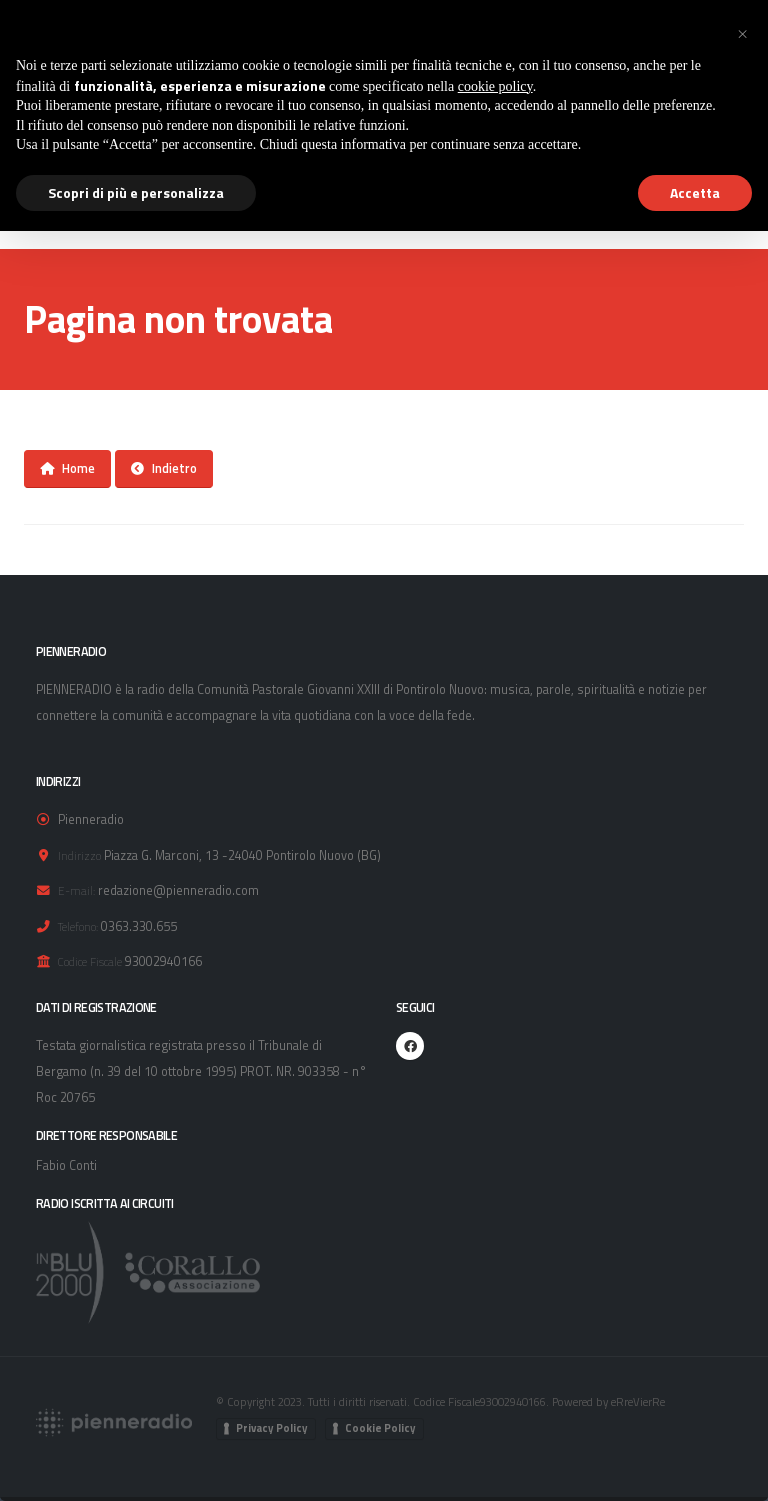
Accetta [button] (695, 192)
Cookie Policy (380, 1428)
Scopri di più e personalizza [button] (136, 192)
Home (67, 468)
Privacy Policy (272, 1428)
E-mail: (76, 890)
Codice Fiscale (90, 961)
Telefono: (78, 926)
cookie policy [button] (495, 86)
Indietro (164, 468)
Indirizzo (79, 855)
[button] (742, 32)
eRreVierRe (638, 1401)
